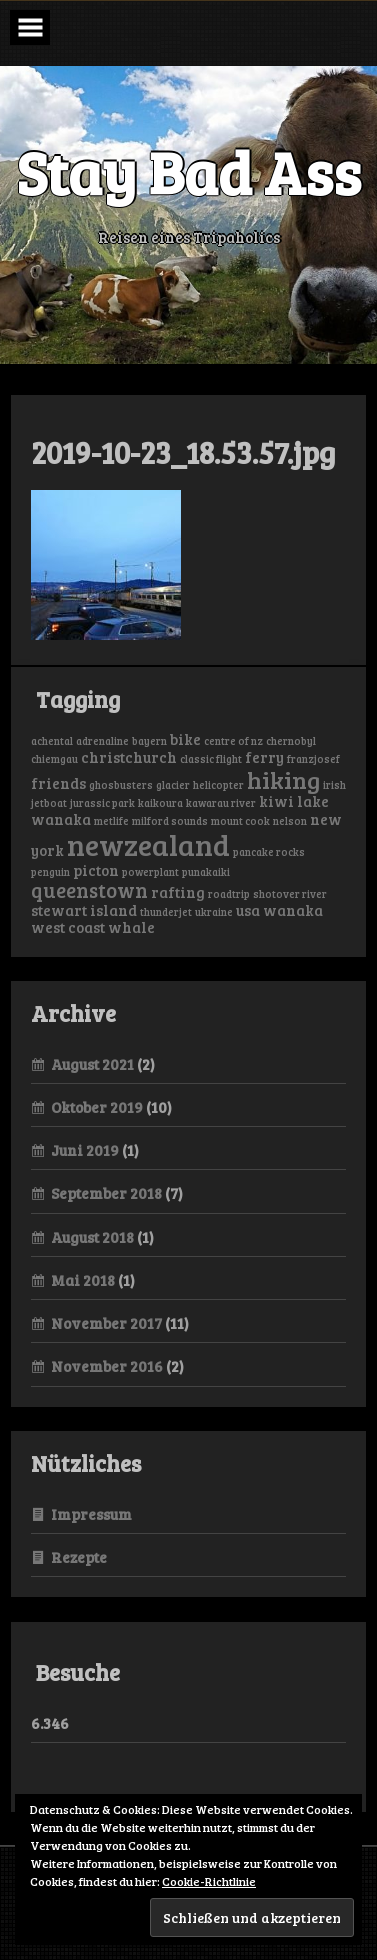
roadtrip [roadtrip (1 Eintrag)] (229, 894)
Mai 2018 (83, 1280)
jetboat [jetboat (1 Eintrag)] (49, 803)
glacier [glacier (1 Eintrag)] (173, 785)
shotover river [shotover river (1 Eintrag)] (290, 894)
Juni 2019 (85, 1150)
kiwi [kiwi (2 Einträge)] (276, 801)
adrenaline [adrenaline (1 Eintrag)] (102, 741)
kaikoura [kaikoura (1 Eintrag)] (160, 803)
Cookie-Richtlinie (209, 1881)
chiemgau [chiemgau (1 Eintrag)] (54, 759)
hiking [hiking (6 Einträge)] (283, 779)
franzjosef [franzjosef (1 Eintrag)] (313, 759)
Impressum (91, 1514)
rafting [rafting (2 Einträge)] (178, 892)
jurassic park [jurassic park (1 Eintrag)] (102, 803)
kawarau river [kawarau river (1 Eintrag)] (221, 803)
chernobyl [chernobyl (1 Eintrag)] (291, 741)
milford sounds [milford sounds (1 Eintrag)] (170, 821)
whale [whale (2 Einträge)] (131, 927)
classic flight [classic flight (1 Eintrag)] (211, 759)
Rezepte (79, 1557)
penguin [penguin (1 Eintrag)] (50, 872)
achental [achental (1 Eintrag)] (52, 741)
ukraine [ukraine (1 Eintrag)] (214, 912)
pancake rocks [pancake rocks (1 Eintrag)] (269, 852)
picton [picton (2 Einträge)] (96, 870)
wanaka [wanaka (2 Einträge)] (293, 910)
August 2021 (92, 1064)
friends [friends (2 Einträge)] (58, 783)
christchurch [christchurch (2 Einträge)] (129, 757)
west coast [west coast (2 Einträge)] (68, 927)
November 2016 (107, 1366)
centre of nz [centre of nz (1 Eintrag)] (233, 741)
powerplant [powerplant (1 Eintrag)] (150, 872)
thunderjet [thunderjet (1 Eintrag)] (166, 912)
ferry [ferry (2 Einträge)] (264, 757)
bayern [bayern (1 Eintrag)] (149, 741)
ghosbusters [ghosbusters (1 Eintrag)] (121, 785)
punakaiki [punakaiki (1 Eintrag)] (206, 872)
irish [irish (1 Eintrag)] (334, 785)
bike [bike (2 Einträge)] (185, 739)
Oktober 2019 (97, 1107)
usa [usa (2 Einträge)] (248, 910)
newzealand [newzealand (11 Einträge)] (148, 844)
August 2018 (92, 1237)
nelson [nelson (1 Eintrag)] (290, 821)
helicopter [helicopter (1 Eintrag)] (218, 785)
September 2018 (106, 1193)
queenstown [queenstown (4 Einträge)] (89, 890)
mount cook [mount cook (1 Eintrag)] (240, 821)
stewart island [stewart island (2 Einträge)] (84, 910)
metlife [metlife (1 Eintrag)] (111, 821)
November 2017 (106, 1323)
